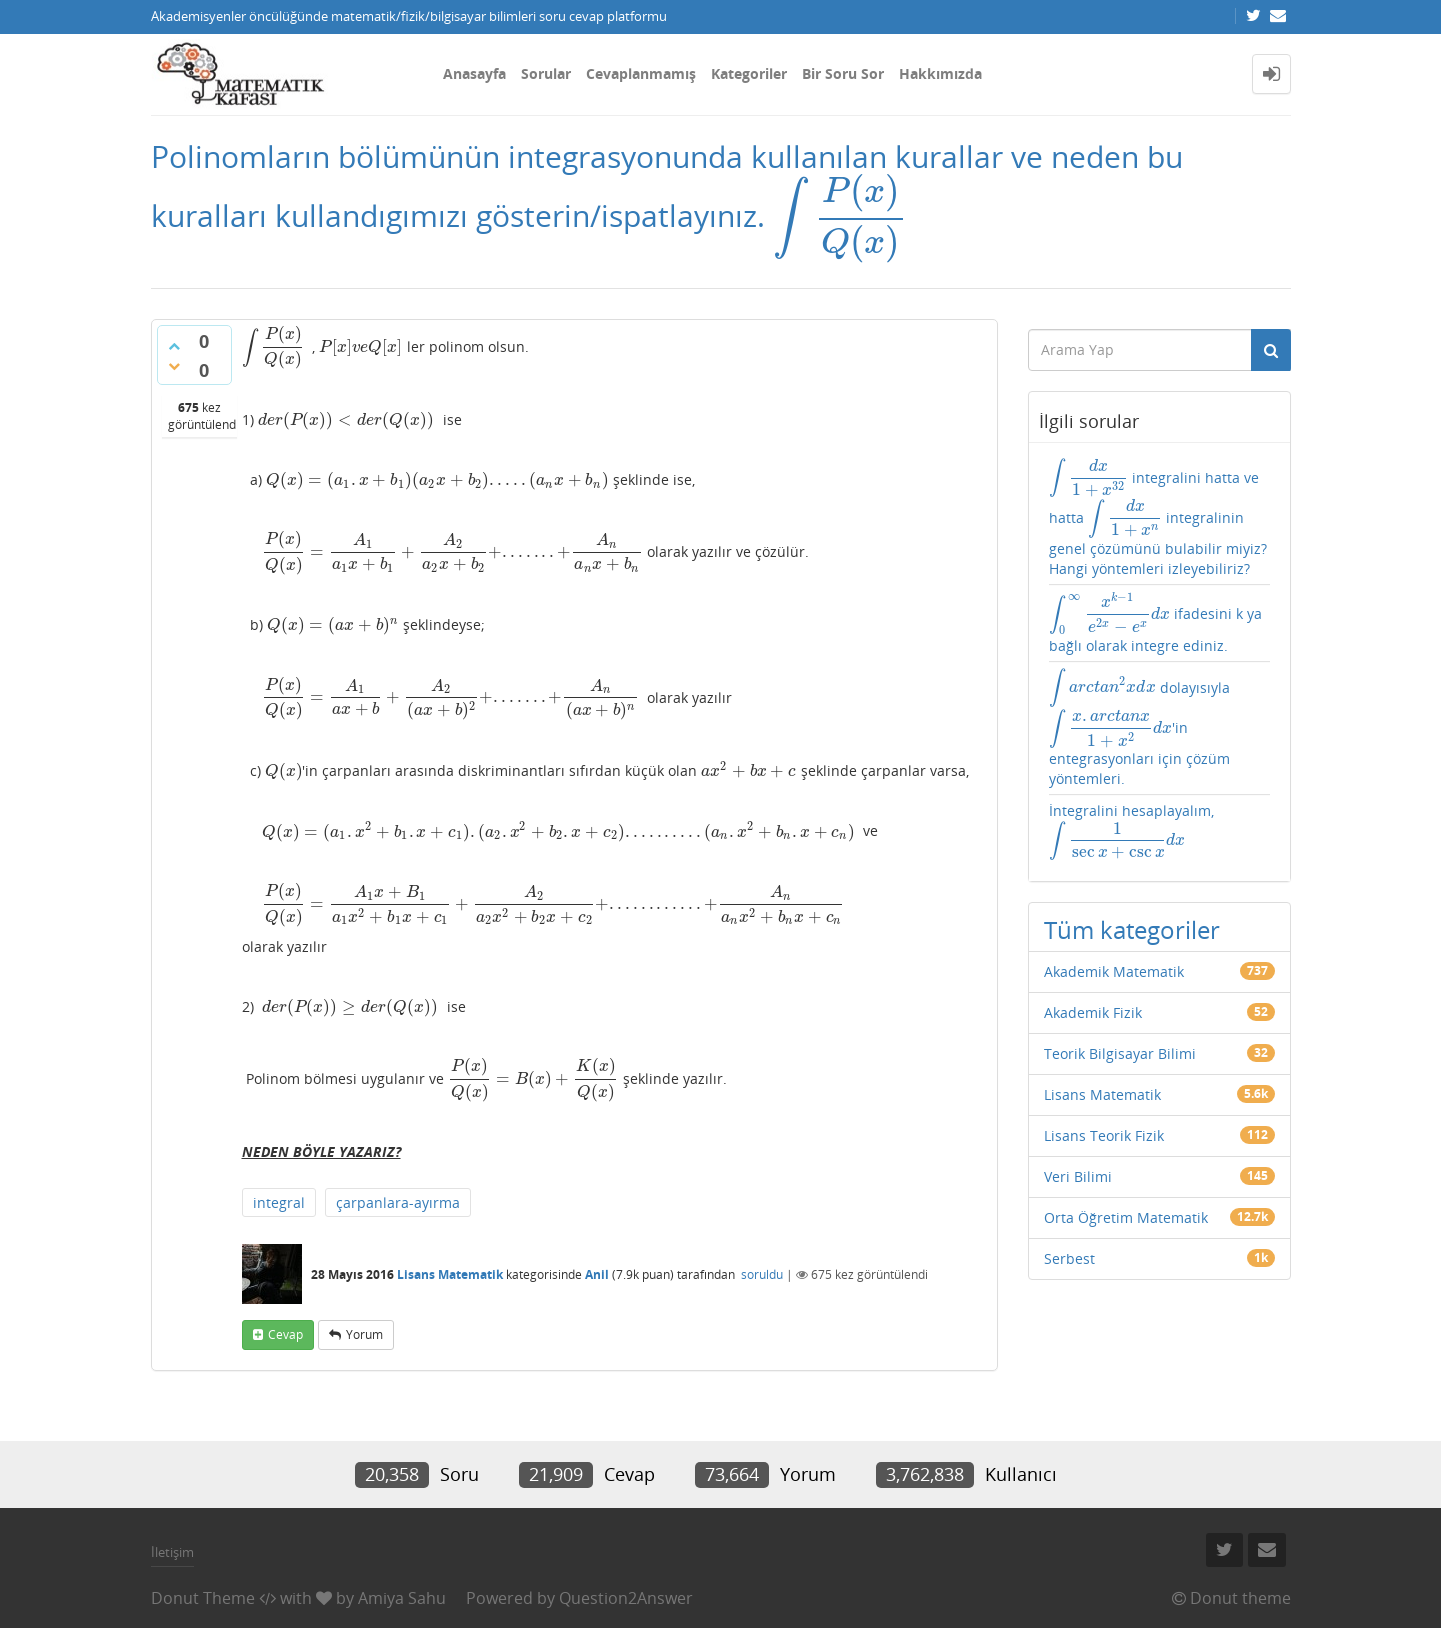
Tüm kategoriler (1132, 929)
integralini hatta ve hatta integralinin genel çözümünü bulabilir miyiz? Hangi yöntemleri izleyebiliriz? (1158, 518)
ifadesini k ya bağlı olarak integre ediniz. (1155, 622)
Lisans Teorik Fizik (1104, 1135)
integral (279, 1202)
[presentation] (841, 215)
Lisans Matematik (450, 1274)
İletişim (172, 1552)
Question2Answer (626, 1598)
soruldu (762, 1274)
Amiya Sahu (402, 1598)
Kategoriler (749, 73)
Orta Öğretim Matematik (1126, 1217)
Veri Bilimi (1078, 1176)
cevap (285, 1334)
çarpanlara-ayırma (398, 1202)
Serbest (1069, 1258)
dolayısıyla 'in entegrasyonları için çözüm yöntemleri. (1139, 728)
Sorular (546, 73)
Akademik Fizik (1093, 1012)
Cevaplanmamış (641, 73)
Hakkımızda (940, 73)
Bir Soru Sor (843, 73)
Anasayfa (474, 73)
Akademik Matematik (1114, 971)
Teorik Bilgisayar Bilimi (1120, 1053)
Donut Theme (203, 1598)
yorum (364, 1334)
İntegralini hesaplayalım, (1131, 831)
